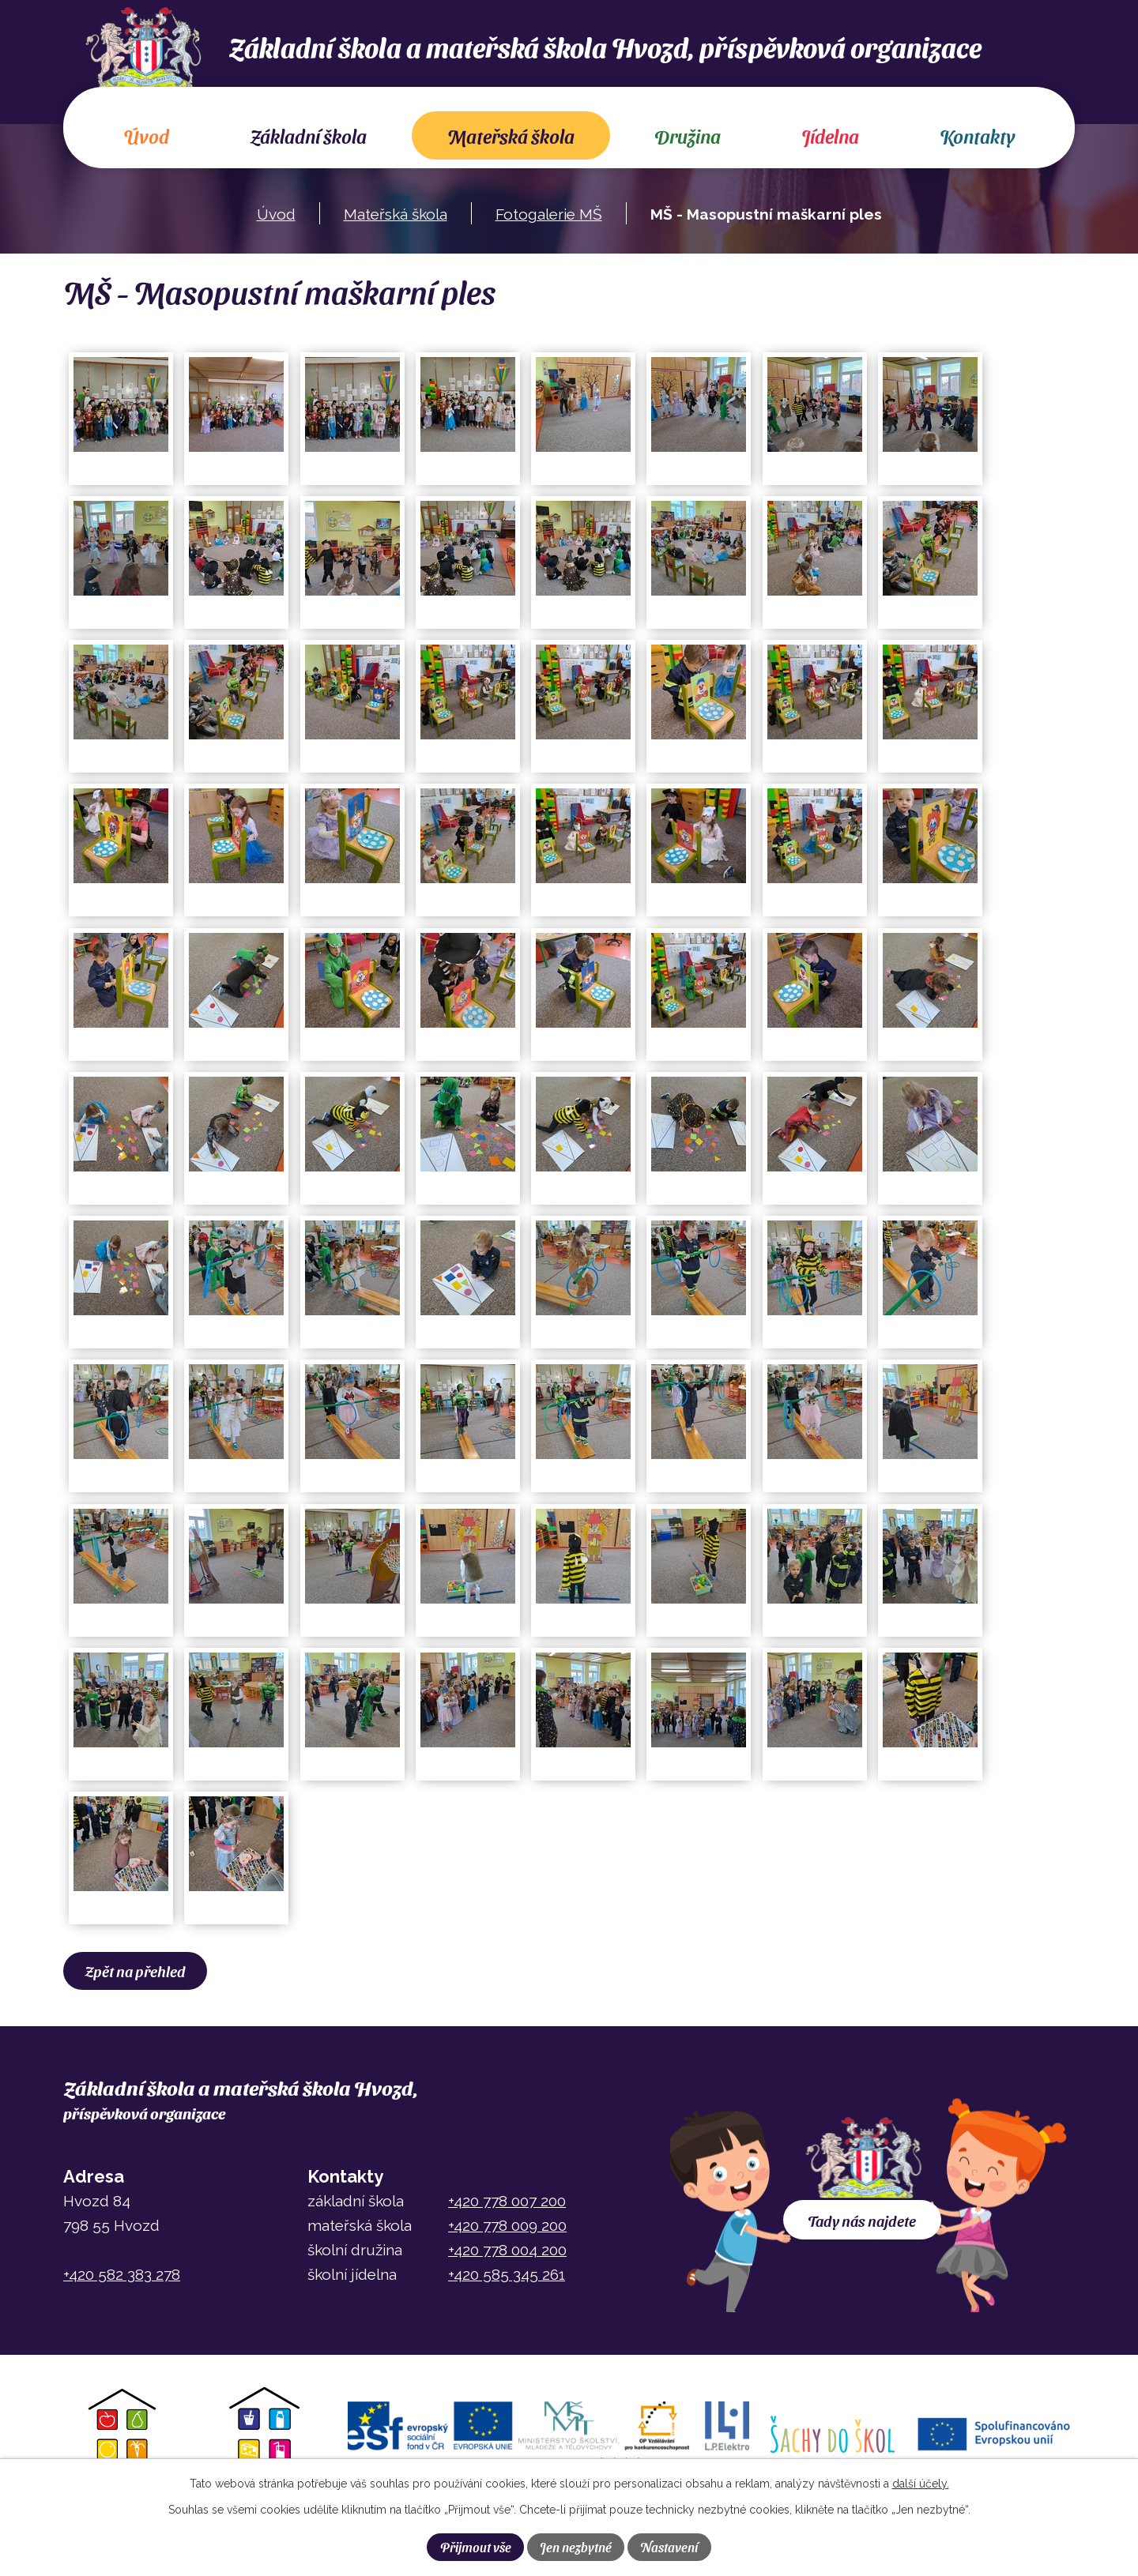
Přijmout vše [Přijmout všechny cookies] (475, 2547)
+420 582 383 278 (121, 2274)
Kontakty (977, 136)
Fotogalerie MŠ (549, 214)
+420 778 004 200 (507, 2249)
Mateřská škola (511, 136)
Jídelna (830, 136)
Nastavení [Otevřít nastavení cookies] (669, 2547)
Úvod (146, 136)
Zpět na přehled (136, 1971)
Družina (687, 136)
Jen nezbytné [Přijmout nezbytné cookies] (576, 2547)
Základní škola (308, 136)
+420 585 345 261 (506, 2274)
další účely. (920, 2483)
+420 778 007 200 (507, 2200)
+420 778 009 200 (507, 2225)
